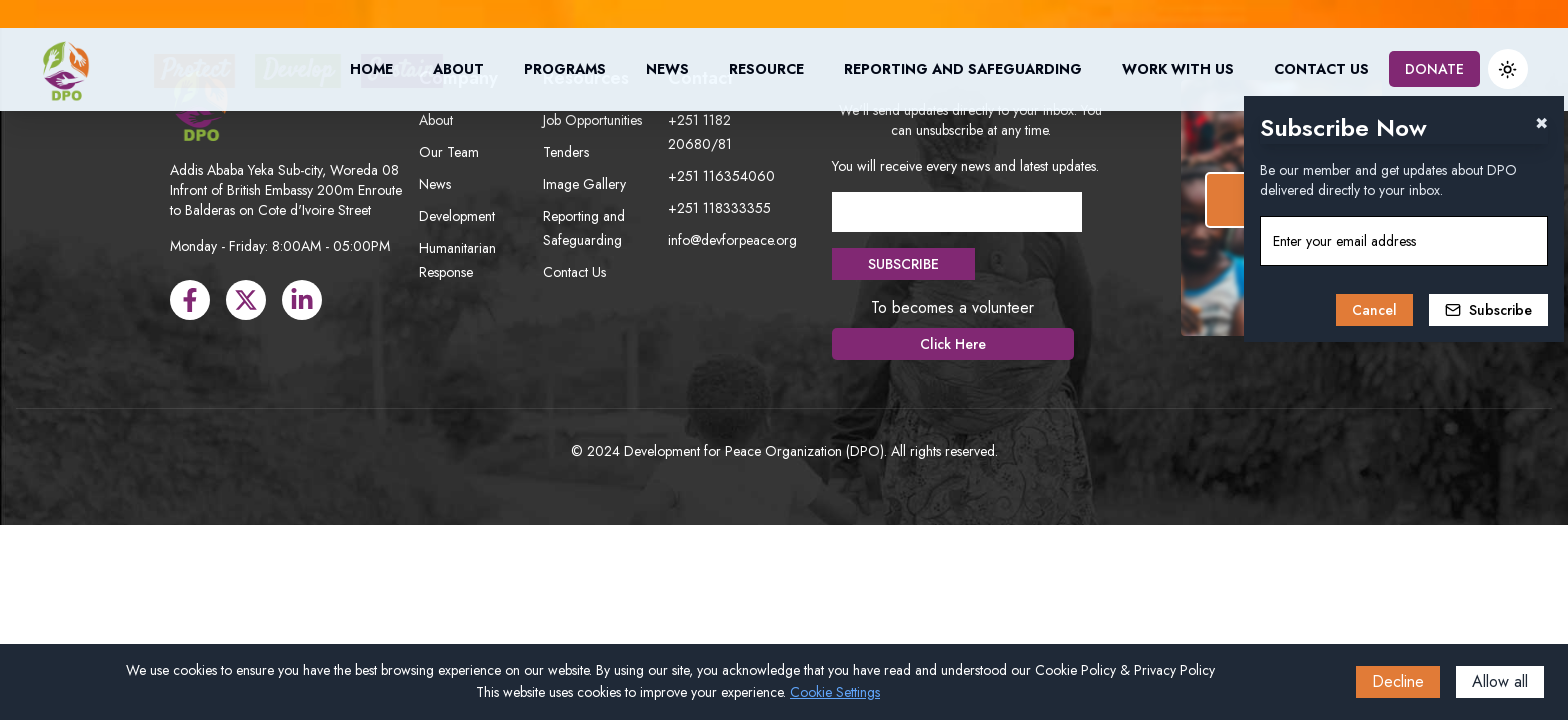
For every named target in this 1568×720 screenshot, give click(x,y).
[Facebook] (190, 300)
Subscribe (1488, 310)
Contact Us (1321, 69)
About (458, 69)
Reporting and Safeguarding (963, 69)
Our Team (449, 152)
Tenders (566, 152)
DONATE (1434, 69)
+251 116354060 (721, 176)
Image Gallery (584, 184)
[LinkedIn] (302, 300)
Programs (565, 69)
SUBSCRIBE (903, 264)
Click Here (953, 344)
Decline (1398, 681)
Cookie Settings (835, 692)
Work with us (1178, 69)
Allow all (1500, 681)
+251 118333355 (719, 208)
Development (457, 216)
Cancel (1374, 310)
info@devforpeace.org (732, 240)
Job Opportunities (592, 120)
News (667, 69)
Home (371, 69)
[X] (246, 300)
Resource (766, 69)
